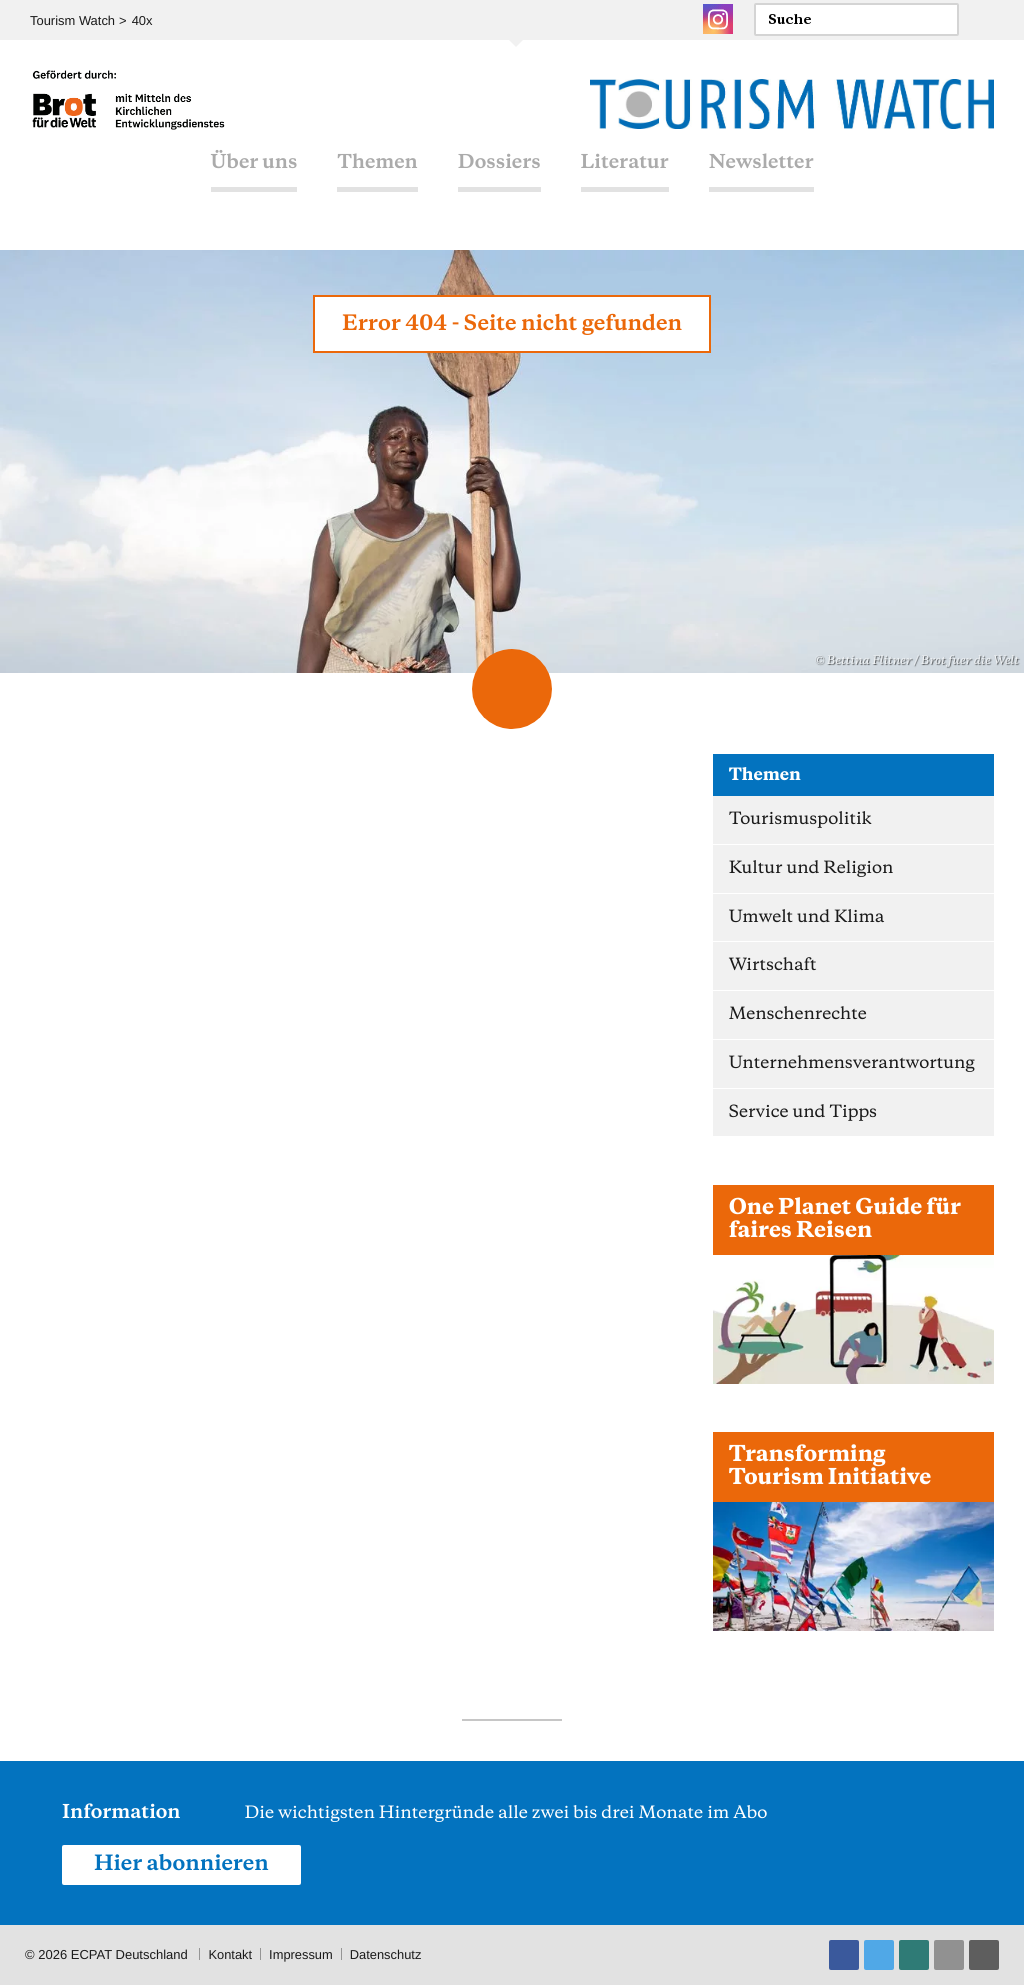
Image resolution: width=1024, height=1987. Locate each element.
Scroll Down (512, 689)
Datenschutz (387, 1956)
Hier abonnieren (182, 1866)
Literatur (625, 170)
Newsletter (761, 170)
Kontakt (230, 1956)
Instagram (718, 19)
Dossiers (499, 170)
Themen (377, 170)
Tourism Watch (72, 20)
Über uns (254, 170)
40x (142, 20)
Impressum (302, 1956)
